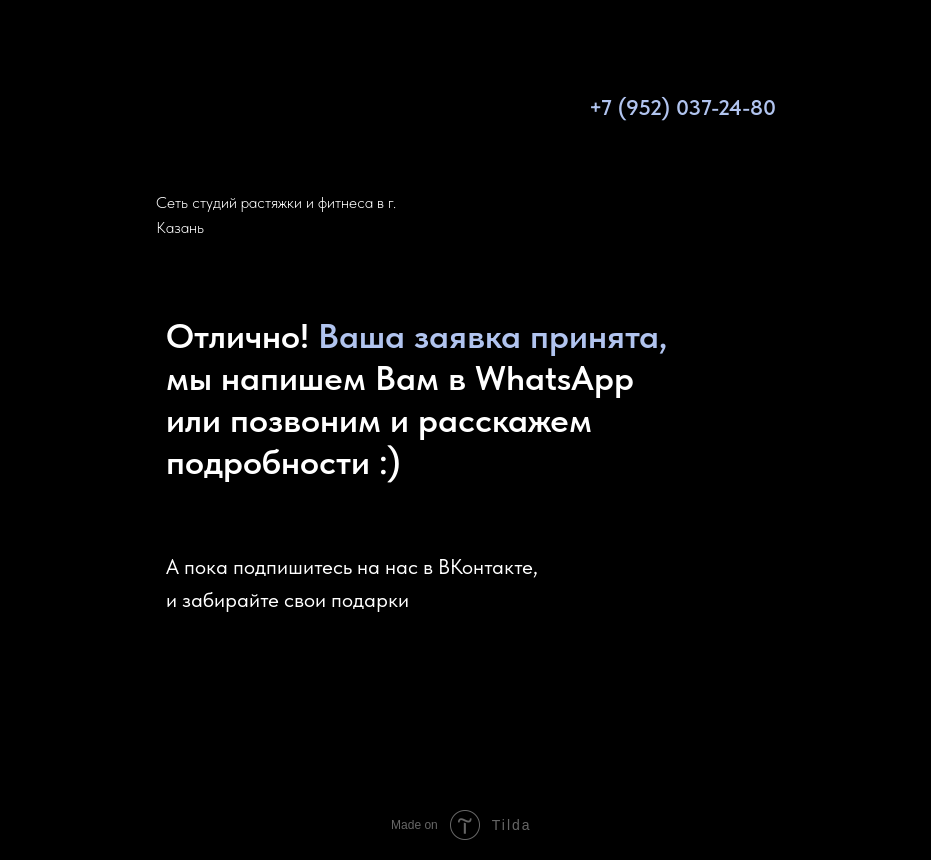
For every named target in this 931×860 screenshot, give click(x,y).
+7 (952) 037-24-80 (682, 107)
